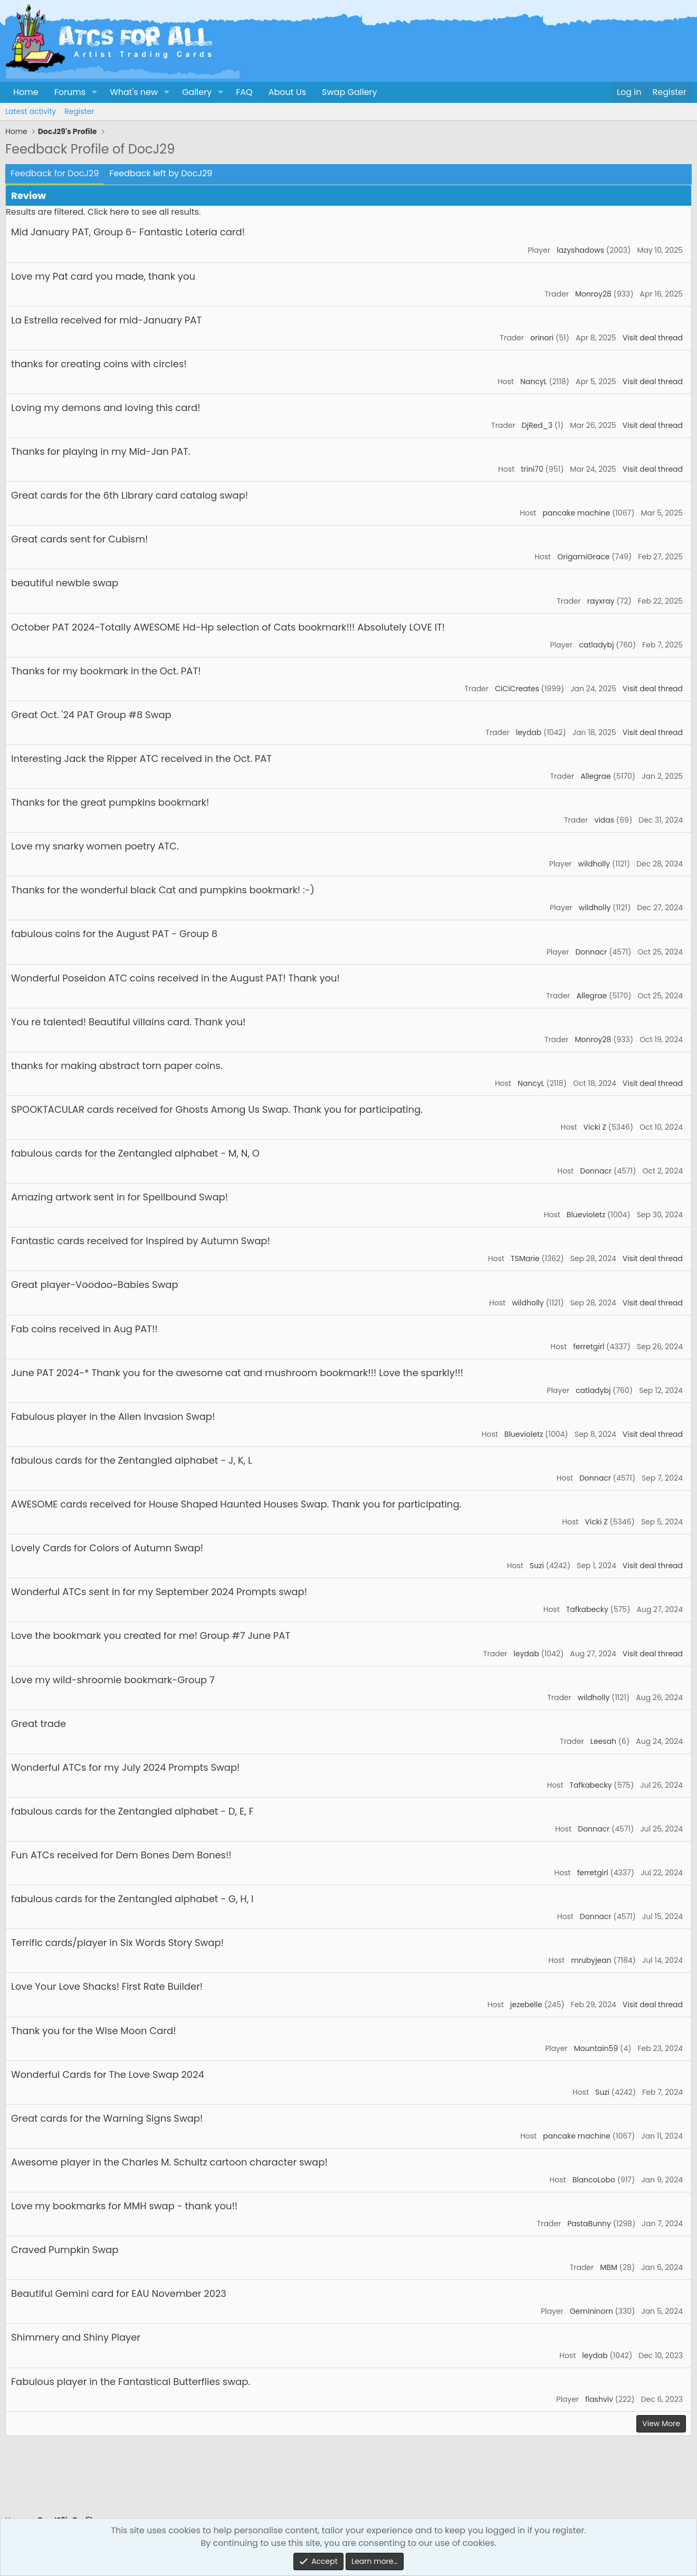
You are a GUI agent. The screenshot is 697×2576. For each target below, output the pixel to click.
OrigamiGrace (583, 556)
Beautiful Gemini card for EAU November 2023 (118, 2293)
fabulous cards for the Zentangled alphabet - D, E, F (132, 1811)
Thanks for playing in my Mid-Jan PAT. (100, 451)
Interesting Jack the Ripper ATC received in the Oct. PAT (141, 758)
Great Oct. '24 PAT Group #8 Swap (91, 714)
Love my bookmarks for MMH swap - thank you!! (124, 2205)
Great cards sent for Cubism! (79, 539)
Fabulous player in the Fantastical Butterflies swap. (130, 2381)
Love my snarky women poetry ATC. (95, 846)
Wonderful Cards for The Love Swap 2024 (107, 2074)
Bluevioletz (586, 1214)
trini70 (532, 469)
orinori (541, 337)
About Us (287, 92)
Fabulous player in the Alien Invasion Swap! (113, 1416)
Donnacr (591, 952)
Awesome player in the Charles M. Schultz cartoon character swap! (169, 2162)
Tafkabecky (587, 1609)
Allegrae (595, 776)
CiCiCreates (517, 688)
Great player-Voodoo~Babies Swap (94, 1284)
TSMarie (525, 1258)
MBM (608, 2267)
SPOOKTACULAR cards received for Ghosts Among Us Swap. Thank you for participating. (217, 1109)
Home (26, 92)
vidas (605, 820)
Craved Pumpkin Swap (64, 2249)
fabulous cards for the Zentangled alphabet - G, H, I (132, 1898)
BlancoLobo (593, 2179)
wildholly (594, 863)
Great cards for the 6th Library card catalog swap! (129, 495)
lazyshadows (580, 250)
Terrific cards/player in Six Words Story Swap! (117, 1942)
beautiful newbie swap (64, 582)
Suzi (537, 1565)
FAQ (244, 92)
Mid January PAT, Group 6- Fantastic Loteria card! (128, 231)
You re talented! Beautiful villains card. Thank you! (128, 1021)
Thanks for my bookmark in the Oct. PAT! (106, 671)
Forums (69, 92)
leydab (528, 732)
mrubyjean (591, 1960)
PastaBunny (589, 2223)
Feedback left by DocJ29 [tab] (160, 173)
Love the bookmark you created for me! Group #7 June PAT (150, 1635)
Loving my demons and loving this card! (105, 407)
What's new (134, 92)
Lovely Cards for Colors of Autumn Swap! (107, 1547)
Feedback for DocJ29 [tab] (55, 173)
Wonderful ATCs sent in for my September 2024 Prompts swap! (159, 1591)
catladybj (596, 645)
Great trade (38, 1723)
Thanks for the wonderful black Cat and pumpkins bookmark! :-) (162, 889)
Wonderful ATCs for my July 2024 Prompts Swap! (125, 1767)
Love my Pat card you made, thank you (103, 276)
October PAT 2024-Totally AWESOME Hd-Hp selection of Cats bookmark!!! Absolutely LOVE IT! (228, 627)
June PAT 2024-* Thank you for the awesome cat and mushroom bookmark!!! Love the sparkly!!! (237, 1372)
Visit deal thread (653, 337)
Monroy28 (593, 294)
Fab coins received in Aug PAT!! (84, 1328)
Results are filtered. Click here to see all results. (103, 212)
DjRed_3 (537, 425)
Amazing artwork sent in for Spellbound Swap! (119, 1197)
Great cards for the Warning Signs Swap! (107, 2118)
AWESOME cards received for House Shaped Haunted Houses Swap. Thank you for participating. (236, 1504)
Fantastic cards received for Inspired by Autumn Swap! (140, 1240)
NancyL (533, 381)
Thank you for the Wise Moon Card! (93, 2030)
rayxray (601, 601)
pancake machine (576, 513)
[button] (94, 92)
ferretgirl (588, 1346)
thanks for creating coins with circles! (99, 363)
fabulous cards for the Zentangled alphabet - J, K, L (131, 1460)
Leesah (603, 1741)
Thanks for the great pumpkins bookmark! (110, 802)
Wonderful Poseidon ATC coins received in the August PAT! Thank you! (175, 978)
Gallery (197, 92)
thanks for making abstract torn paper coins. (116, 1065)
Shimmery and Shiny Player (75, 2337)
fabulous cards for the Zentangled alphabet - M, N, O (135, 1153)
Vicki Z (595, 1127)
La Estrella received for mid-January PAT (106, 320)
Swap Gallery (349, 92)
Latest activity (30, 111)
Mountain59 (596, 2048)
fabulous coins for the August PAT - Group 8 (114, 933)
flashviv (599, 2399)
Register (79, 111)
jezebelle (526, 2004)
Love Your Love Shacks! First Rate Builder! (107, 1986)
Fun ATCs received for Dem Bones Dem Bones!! (121, 1855)
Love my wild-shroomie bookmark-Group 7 (113, 1679)
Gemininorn (591, 2311)
